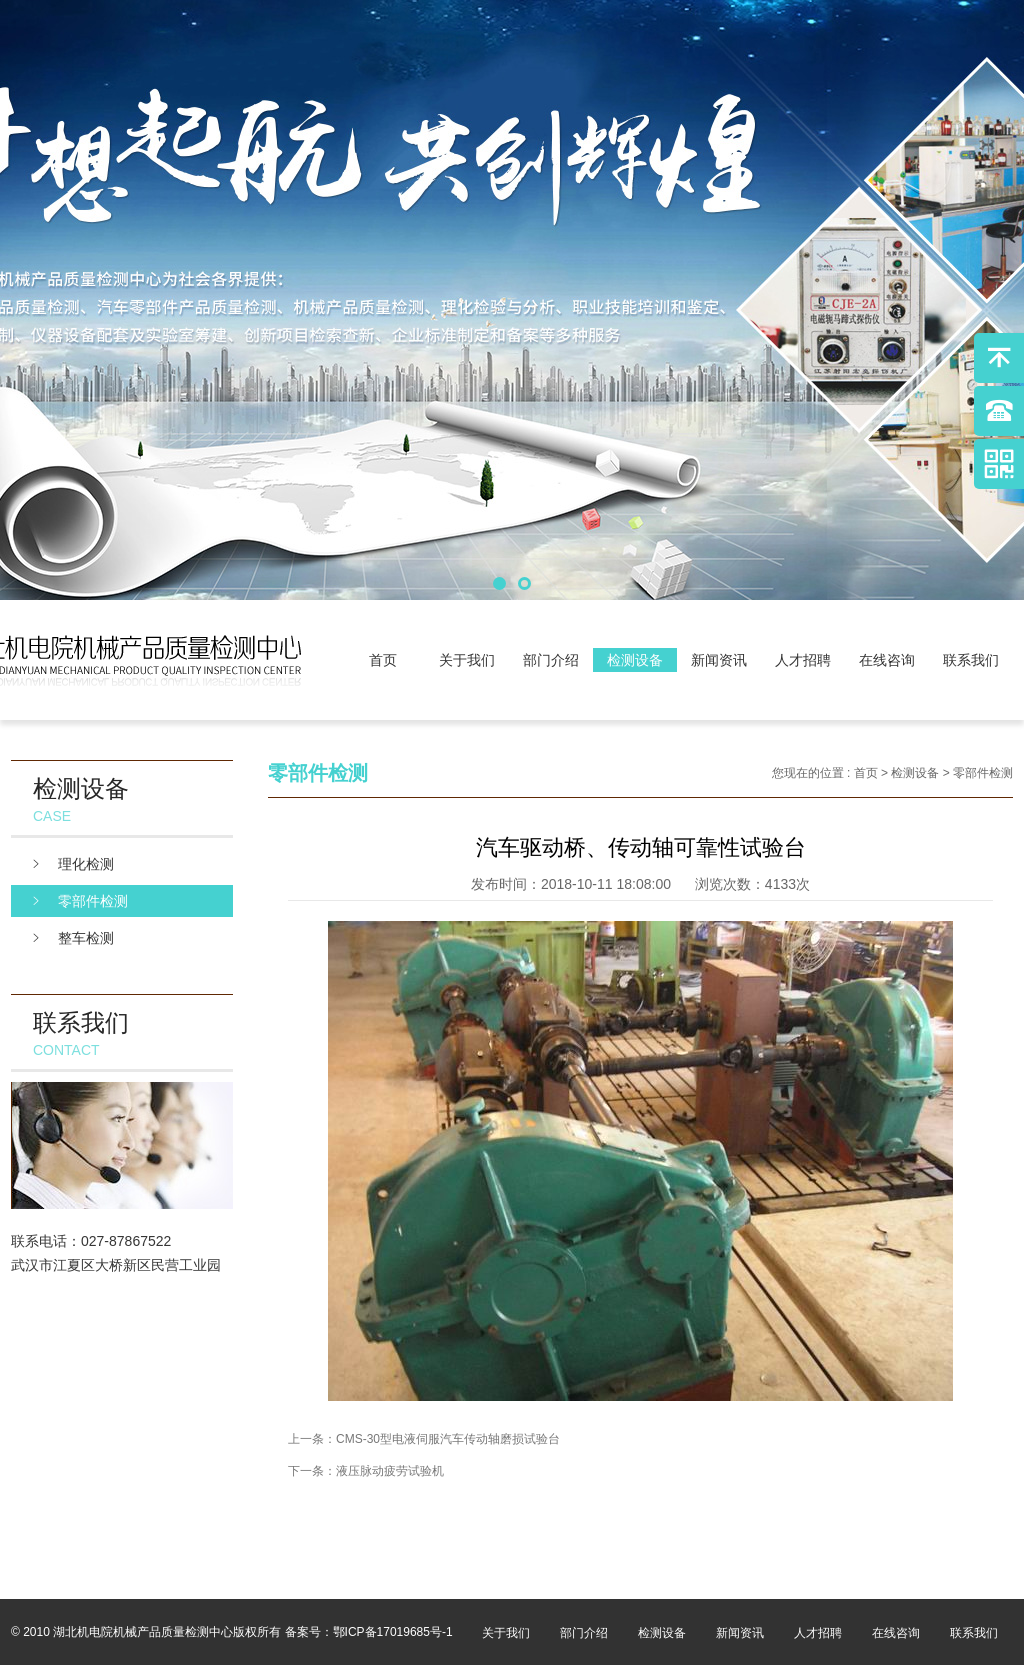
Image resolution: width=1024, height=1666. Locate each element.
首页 (383, 660)
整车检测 (86, 938)
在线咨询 (887, 660)
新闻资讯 (719, 660)
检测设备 (635, 660)
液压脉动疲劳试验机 (390, 1471)
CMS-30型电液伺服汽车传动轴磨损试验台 (448, 1439)
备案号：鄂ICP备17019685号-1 (369, 1632)
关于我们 (467, 660)
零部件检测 (93, 901)
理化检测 (86, 864)
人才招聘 (803, 660)
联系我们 (971, 660)
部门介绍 (551, 660)
